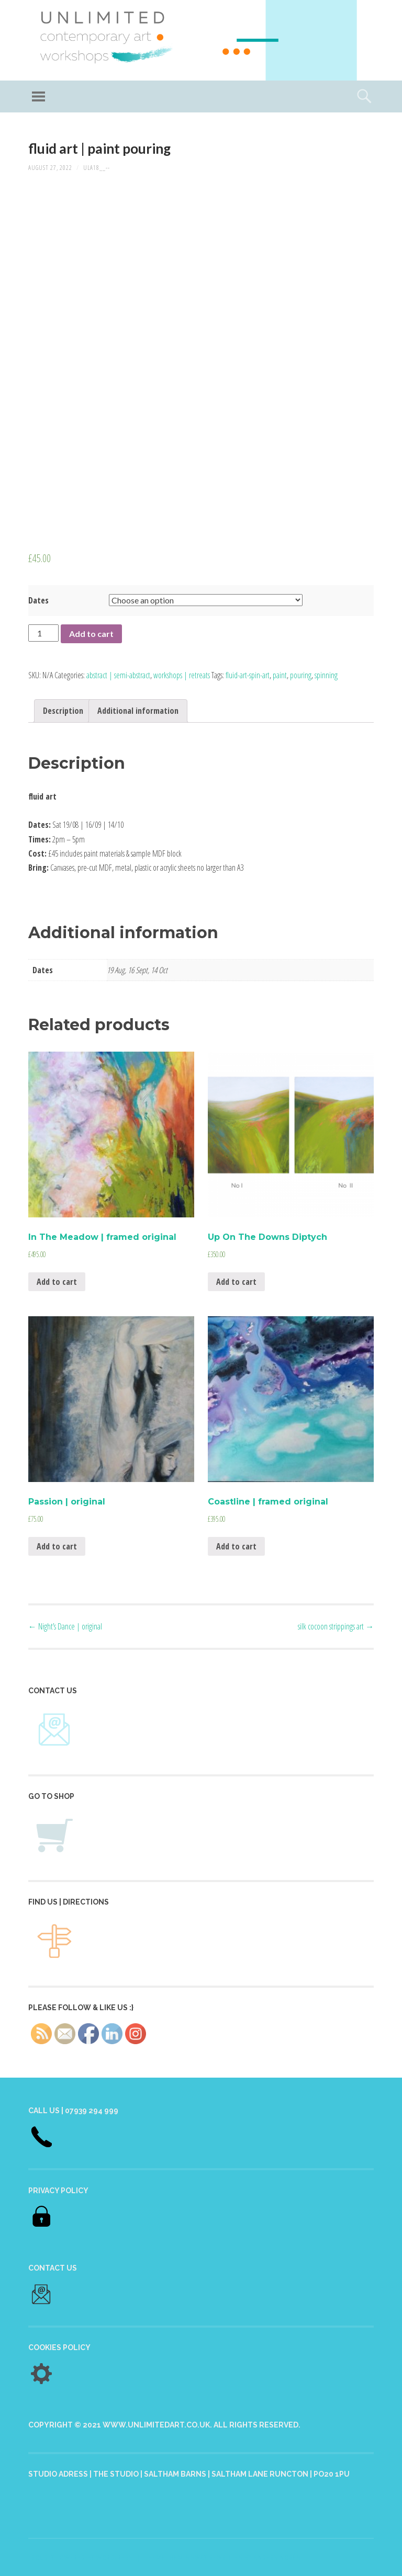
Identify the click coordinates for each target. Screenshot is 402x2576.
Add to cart (91, 634)
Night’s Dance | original (65, 1626)
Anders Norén (277, 2557)
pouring (300, 675)
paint (280, 675)
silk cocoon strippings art (336, 1626)
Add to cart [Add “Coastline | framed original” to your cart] (236, 1546)
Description (63, 710)
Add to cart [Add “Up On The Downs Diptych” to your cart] (236, 1281)
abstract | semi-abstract (118, 675)
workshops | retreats (181, 675)
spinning (326, 675)
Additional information (137, 710)
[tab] (63, 711)
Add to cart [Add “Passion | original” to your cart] (57, 1546)
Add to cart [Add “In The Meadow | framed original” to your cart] (57, 1281)
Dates (38, 600)
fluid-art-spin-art (248, 675)
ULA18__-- (96, 167)
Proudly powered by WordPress (80, 2557)
